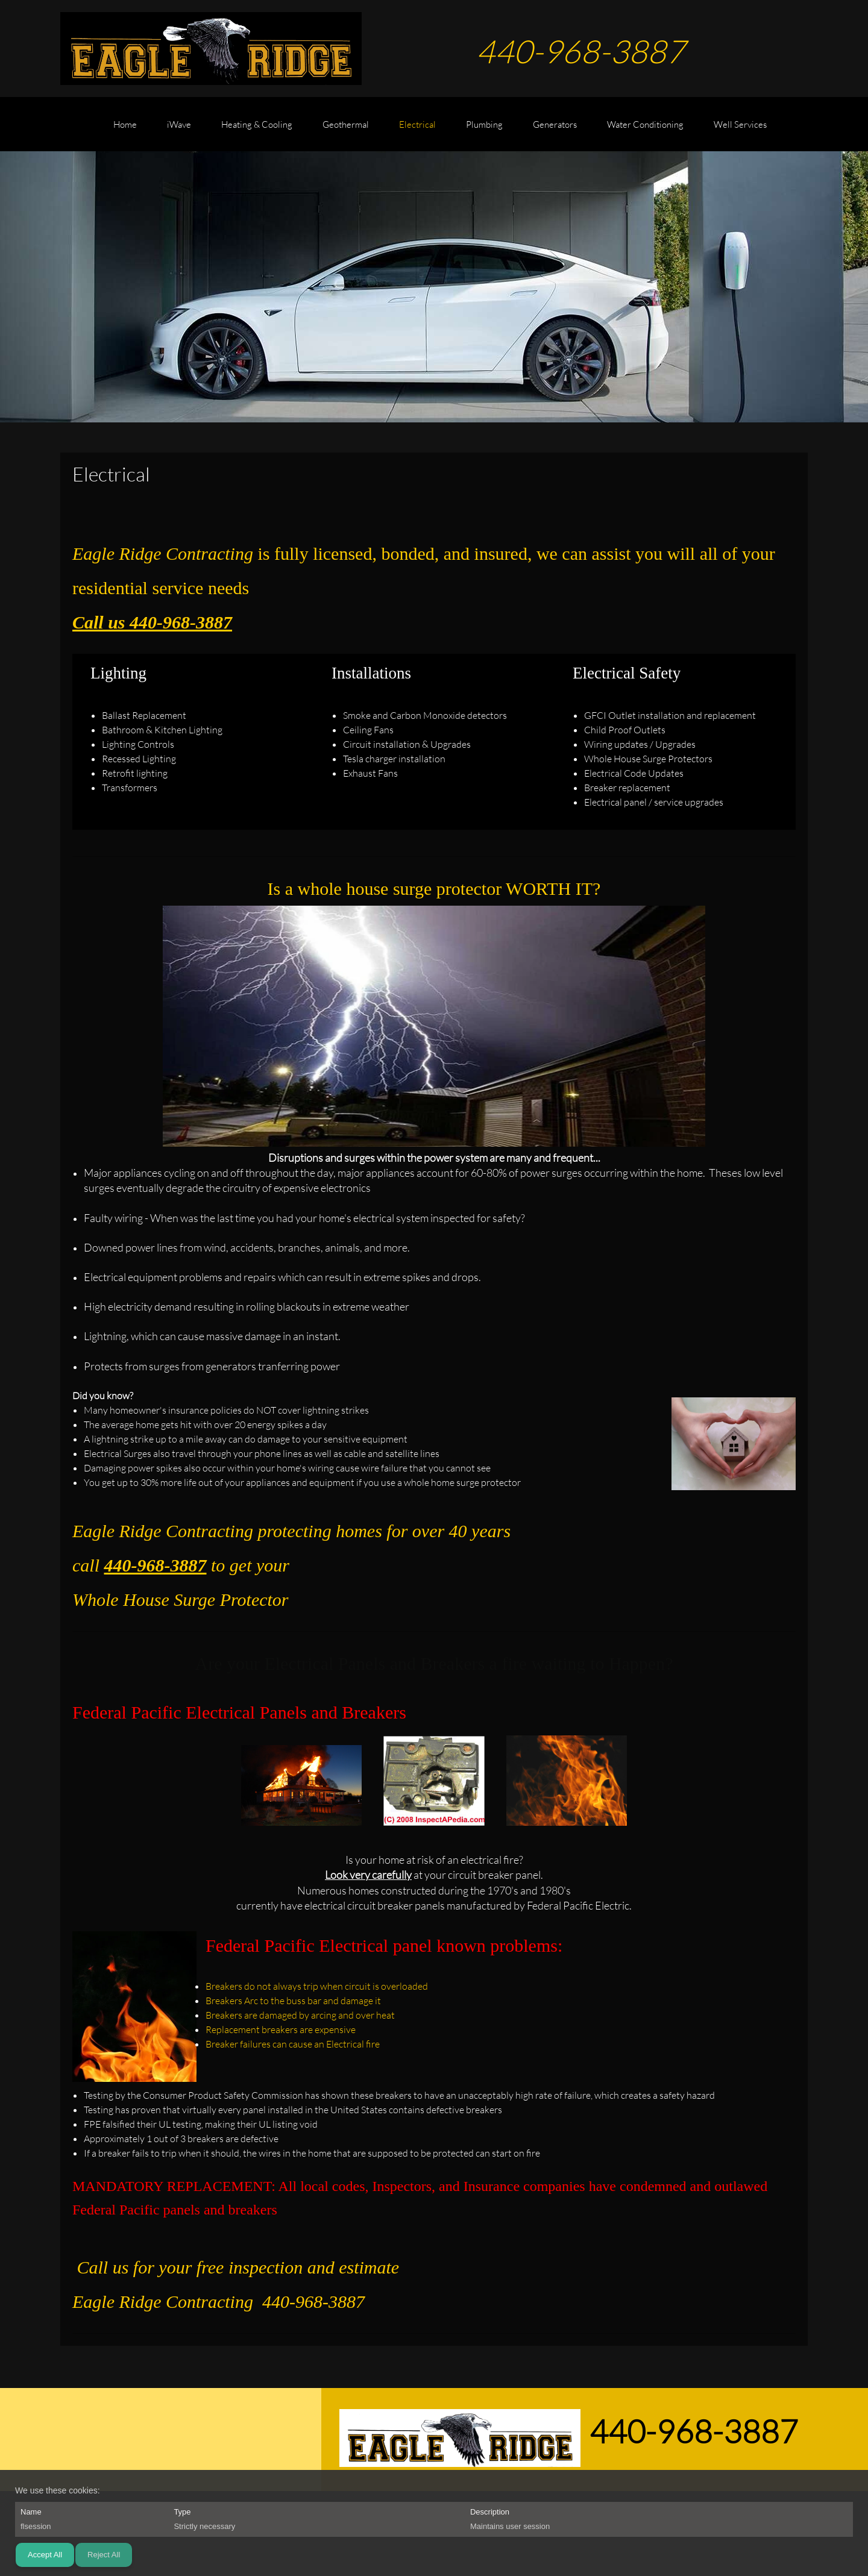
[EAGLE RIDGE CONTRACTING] (211, 48)
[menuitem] (125, 130)
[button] (301, 1783)
